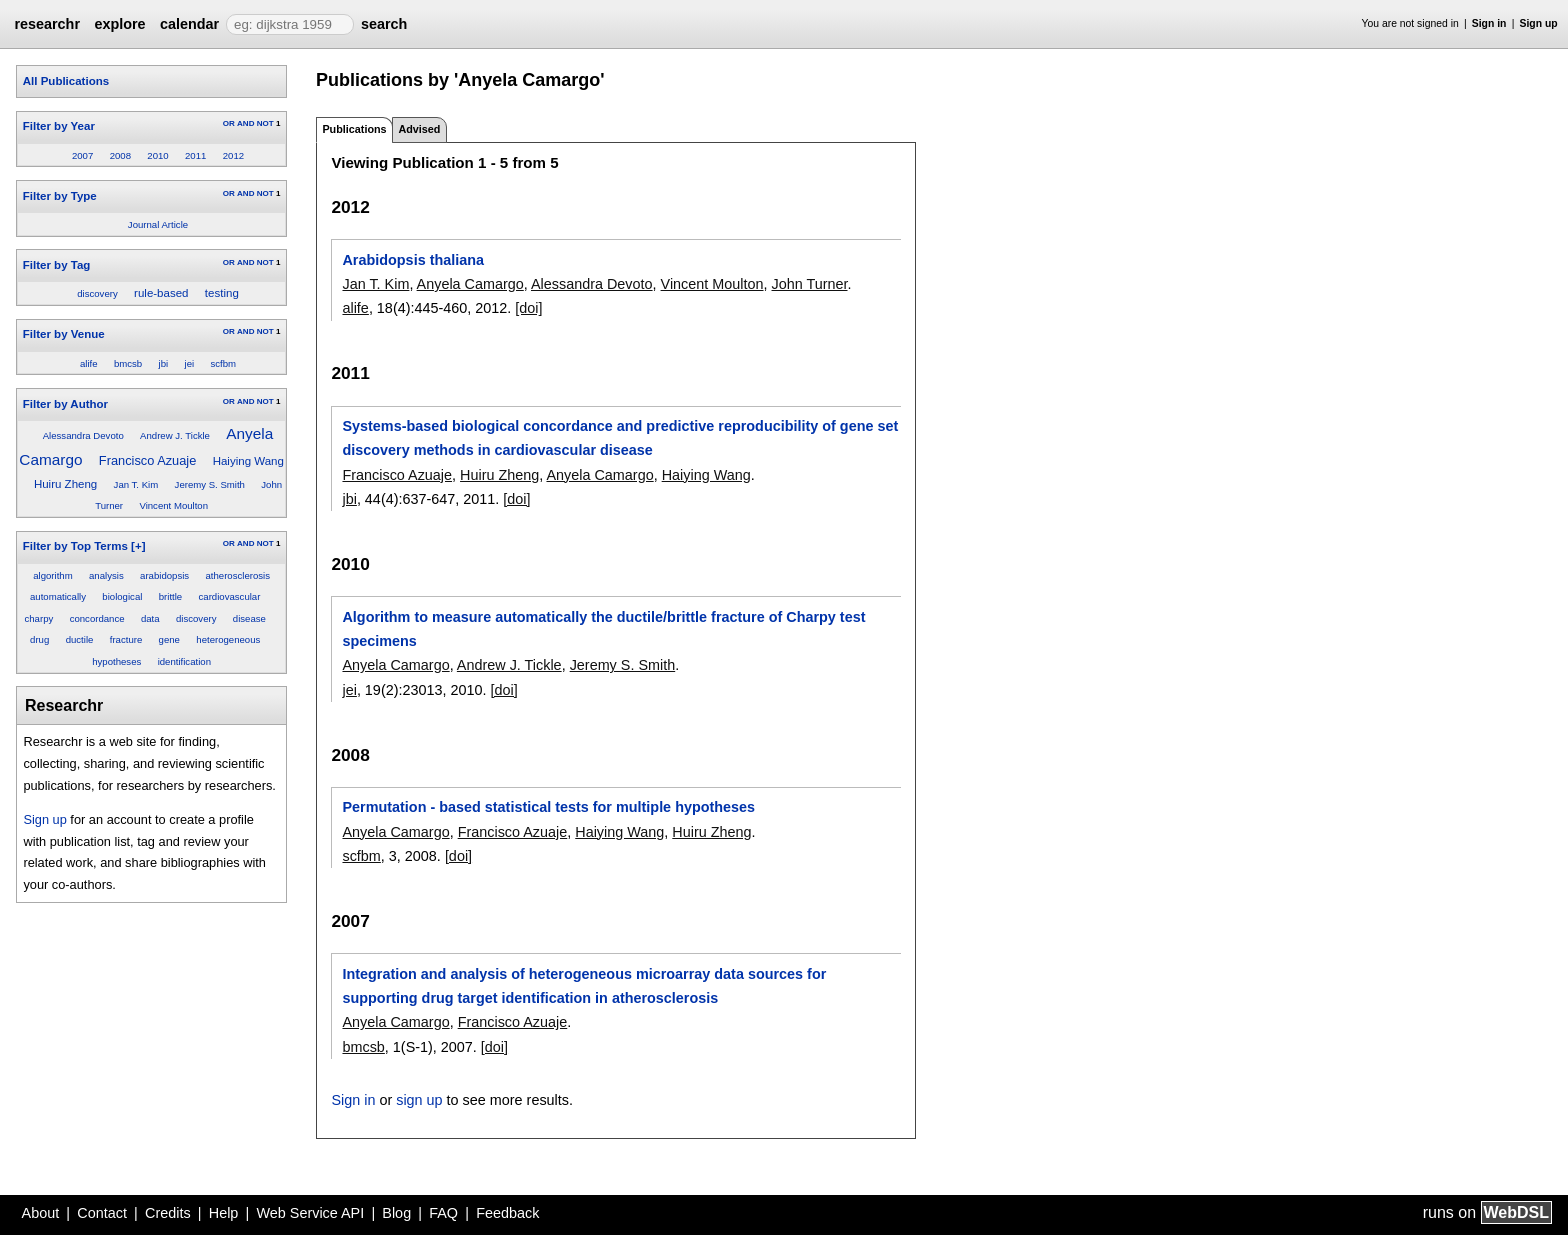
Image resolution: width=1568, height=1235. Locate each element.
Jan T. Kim (136, 484)
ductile (80, 639)
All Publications (66, 81)
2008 (120, 155)
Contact (102, 1213)
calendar (189, 24)
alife (89, 363)
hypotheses (116, 661)
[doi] (528, 308)
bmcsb (128, 363)
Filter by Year (59, 126)
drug (39, 639)
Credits (168, 1213)
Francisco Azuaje (147, 460)
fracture (126, 639)
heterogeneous (228, 639)
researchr (47, 24)
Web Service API (310, 1213)
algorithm (52, 575)
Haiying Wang (248, 461)
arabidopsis (164, 575)
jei (190, 363)
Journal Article (158, 224)
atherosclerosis (237, 575)
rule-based (161, 293)
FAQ (443, 1213)
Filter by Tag (57, 265)
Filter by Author (65, 404)
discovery (97, 293)
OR (229, 123)
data (150, 618)
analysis (106, 575)
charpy (38, 618)
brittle (170, 596)
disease (249, 618)
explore (119, 24)
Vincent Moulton (173, 505)
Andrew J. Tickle (175, 435)
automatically (58, 596)
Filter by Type (60, 196)
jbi (164, 363)
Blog (396, 1213)
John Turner (810, 284)
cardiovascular (230, 596)
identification (184, 661)
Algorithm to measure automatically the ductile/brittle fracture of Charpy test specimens (603, 629)
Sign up (1539, 23)
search (384, 24)
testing (222, 293)
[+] (138, 546)
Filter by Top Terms (75, 546)
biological (122, 596)
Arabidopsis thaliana (413, 260)
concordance (97, 618)
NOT (265, 123)
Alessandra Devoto (83, 435)
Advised (419, 129)
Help (224, 1213)
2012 (233, 155)
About (41, 1213)
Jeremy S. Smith (210, 484)
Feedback (507, 1213)
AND (245, 123)
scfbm (223, 363)
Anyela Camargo (470, 284)
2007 (82, 155)
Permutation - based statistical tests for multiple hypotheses (548, 807)
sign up (419, 1100)
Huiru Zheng (65, 484)
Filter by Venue (64, 334)
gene (169, 639)
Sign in (1489, 23)
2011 (195, 155)
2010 (157, 155)
